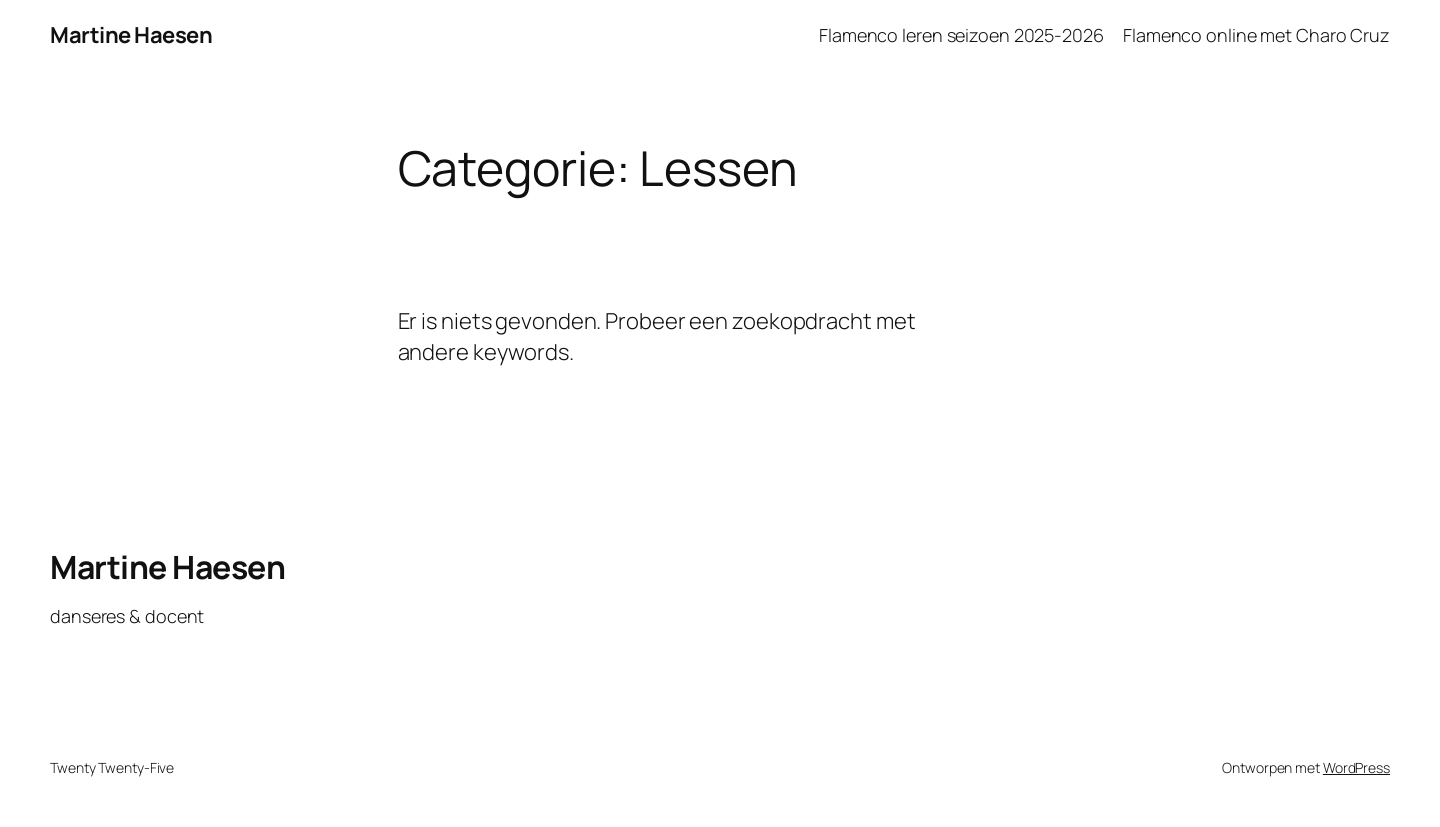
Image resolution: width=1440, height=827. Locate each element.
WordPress (1356, 767)
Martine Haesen (131, 35)
